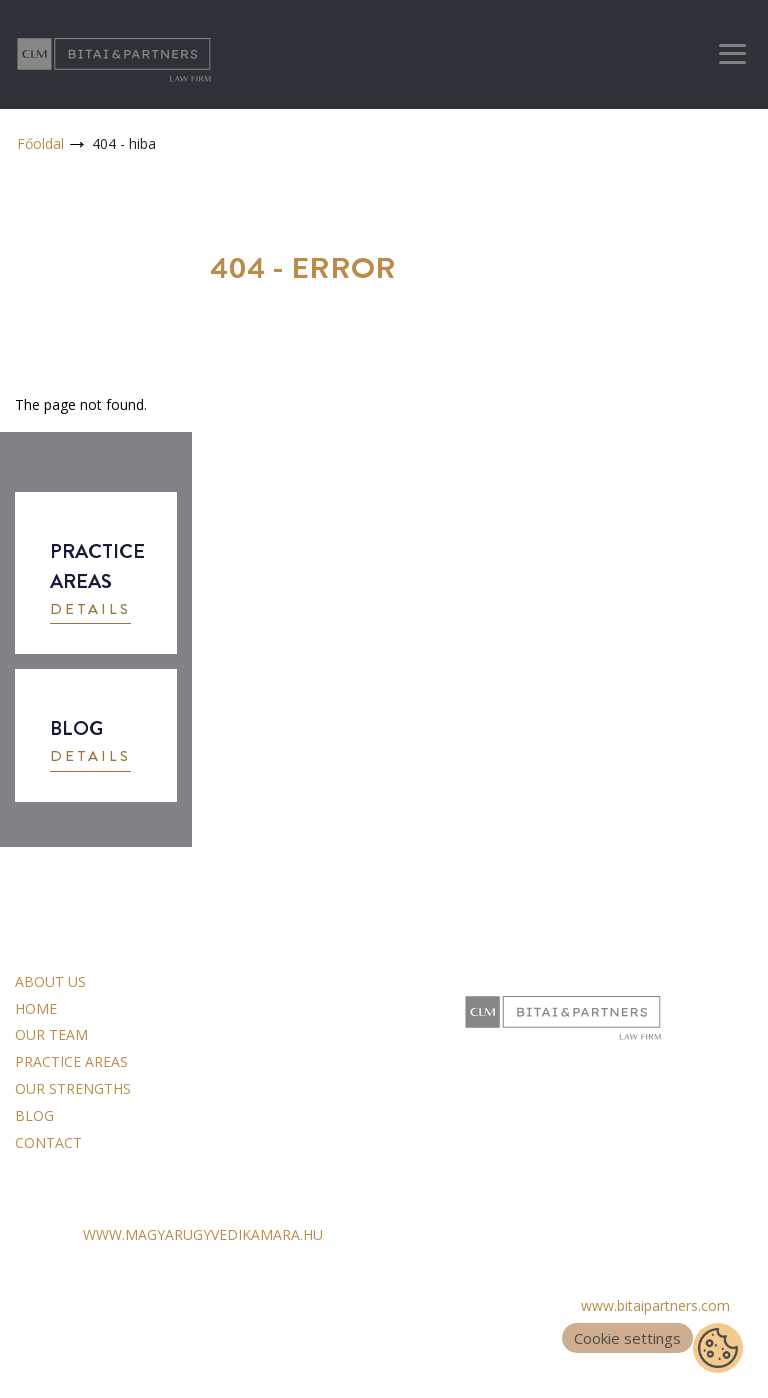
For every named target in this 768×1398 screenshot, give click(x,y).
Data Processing (68, 1309)
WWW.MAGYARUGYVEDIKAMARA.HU (203, 1234)
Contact (48, 1142)
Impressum (51, 1336)
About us (50, 981)
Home (36, 1008)
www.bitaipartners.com (655, 1305)
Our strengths (73, 1088)
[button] (90, 611)
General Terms (63, 1282)
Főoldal (40, 143)
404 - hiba (124, 143)
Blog (34, 1115)
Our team (51, 1034)
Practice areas (71, 1061)
